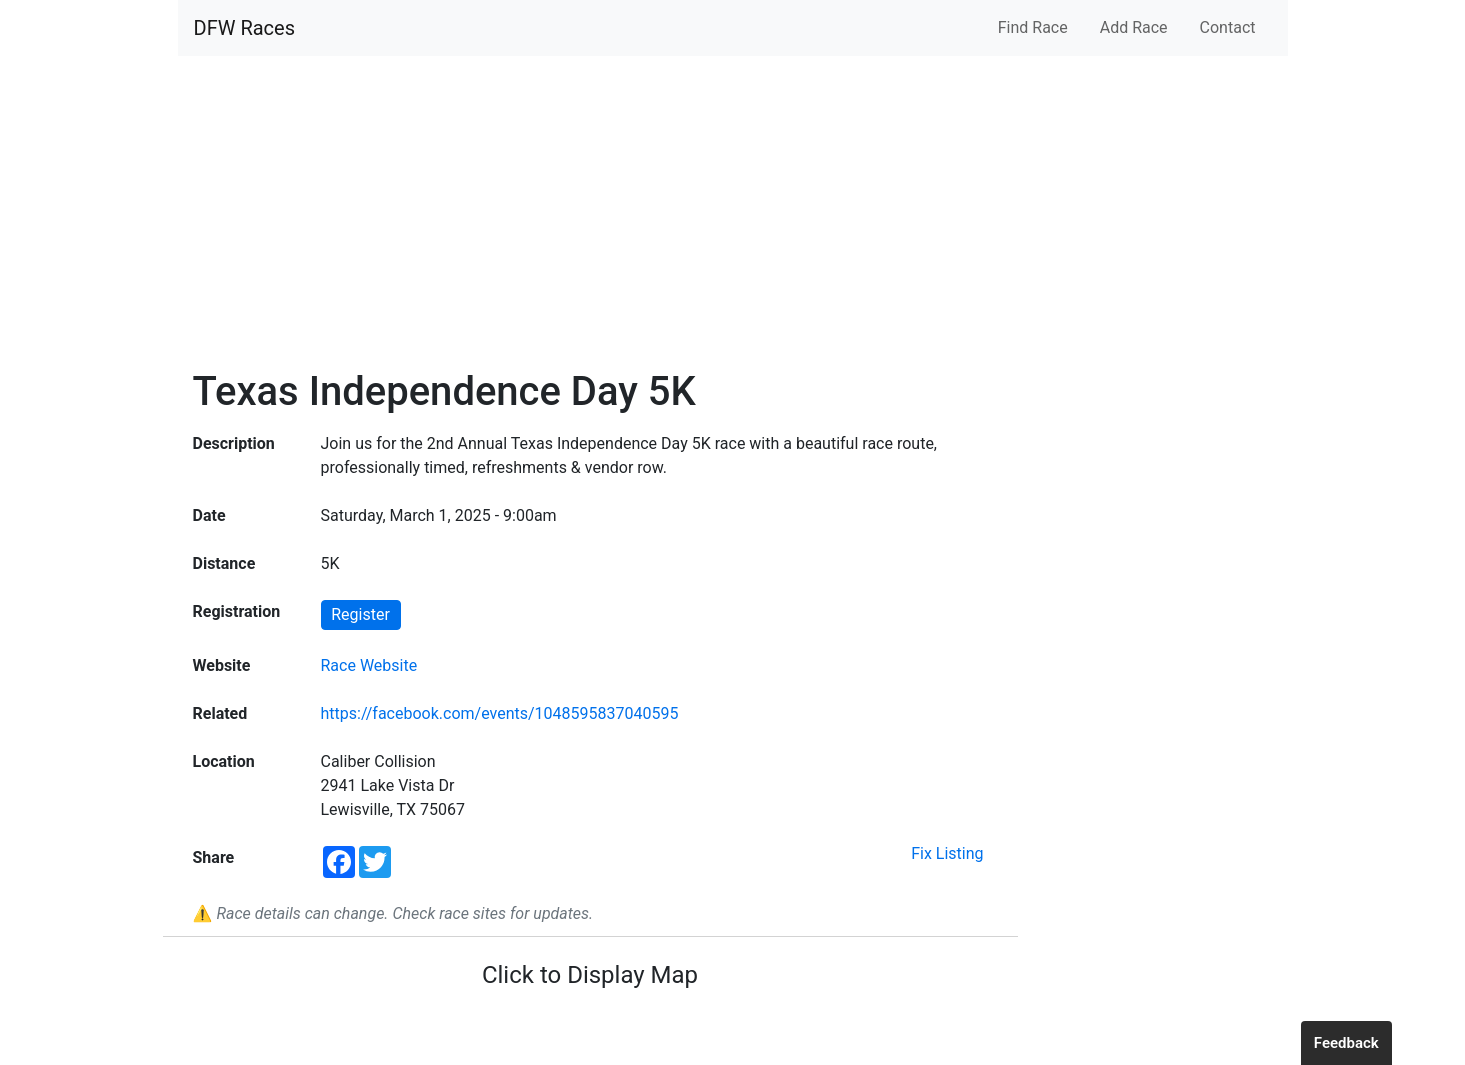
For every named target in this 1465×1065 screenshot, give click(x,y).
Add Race (1134, 27)
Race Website (369, 665)
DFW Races (244, 28)
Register (360, 614)
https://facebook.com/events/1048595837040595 (500, 713)
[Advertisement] (733, 212)
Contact (1228, 27)
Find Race (1033, 27)
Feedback (1346, 1043)
